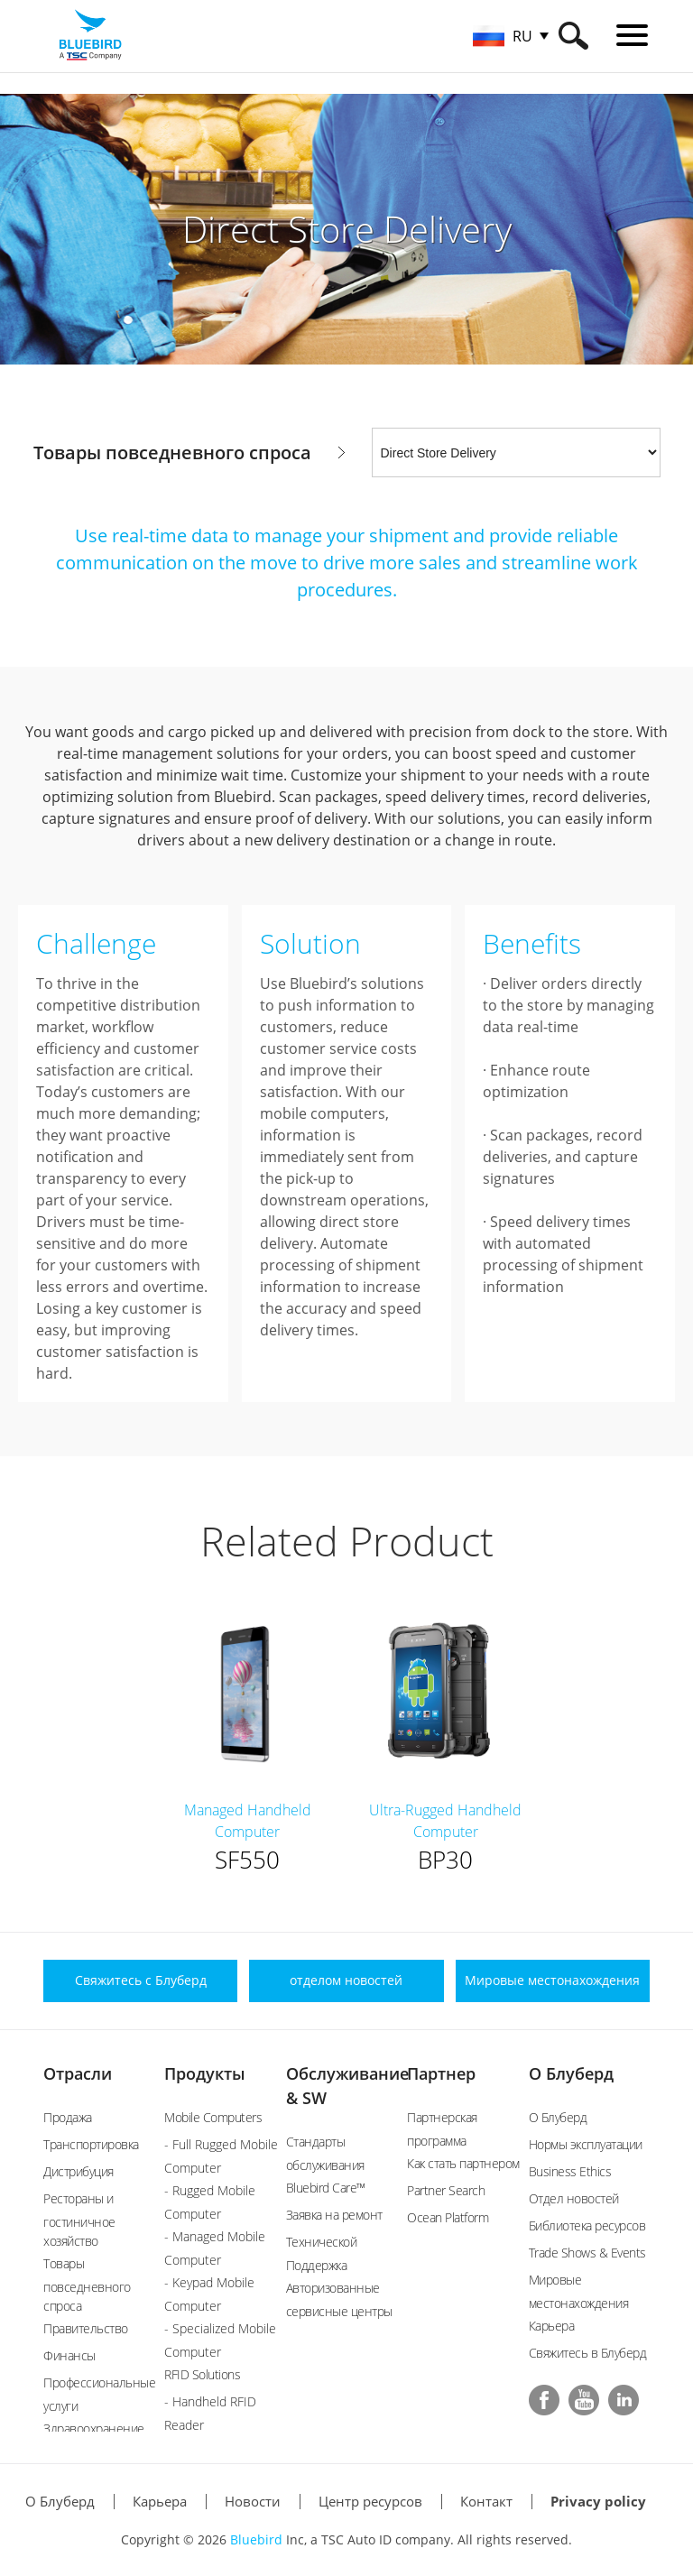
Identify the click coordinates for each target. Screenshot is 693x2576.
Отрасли (77, 2073)
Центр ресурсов (370, 2501)
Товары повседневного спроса (87, 2284)
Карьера (552, 2325)
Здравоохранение (93, 2428)
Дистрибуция (78, 2171)
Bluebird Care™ (325, 2187)
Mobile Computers (213, 2117)
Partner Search (446, 2190)
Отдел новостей (574, 2198)
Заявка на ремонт (334, 2214)
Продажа (67, 2117)
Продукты (204, 2073)
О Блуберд (571, 2073)
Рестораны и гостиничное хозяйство (79, 2219)
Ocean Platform (447, 2217)
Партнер (441, 2073)
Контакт (486, 2501)
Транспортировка (91, 2144)
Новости (253, 2501)
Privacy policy (598, 2501)
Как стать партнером (463, 2163)
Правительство (85, 2328)
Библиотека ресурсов (587, 2225)
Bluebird (256, 2539)
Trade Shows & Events (587, 2252)
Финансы (69, 2355)
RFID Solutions (202, 2374)
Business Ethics (570, 2171)
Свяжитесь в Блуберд (588, 2352)
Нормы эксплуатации (585, 2144)
